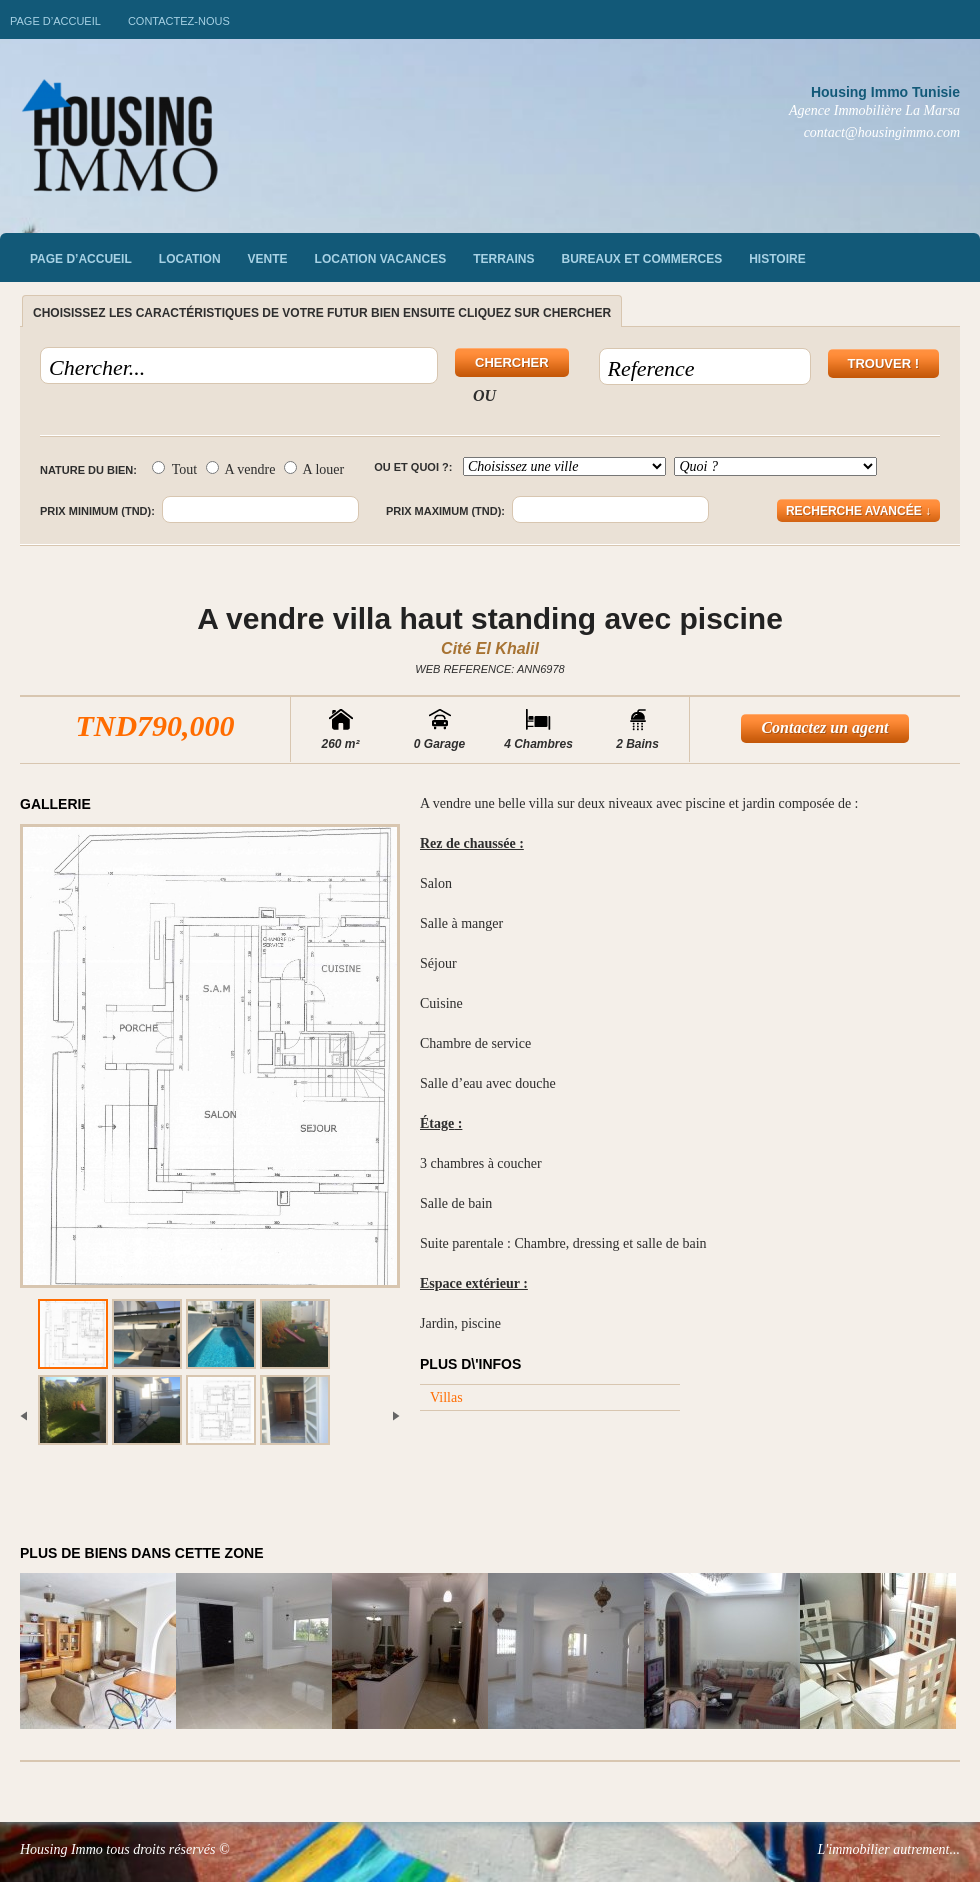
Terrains (503, 259)
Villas (446, 1397)
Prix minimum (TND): (97, 511)
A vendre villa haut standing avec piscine (490, 618)
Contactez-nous (179, 21)
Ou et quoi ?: (413, 467)
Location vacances (381, 259)
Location (190, 259)
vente (268, 259)
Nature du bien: (88, 470)
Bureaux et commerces (642, 259)
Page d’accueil (55, 21)
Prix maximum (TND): (445, 511)
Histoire (777, 259)
